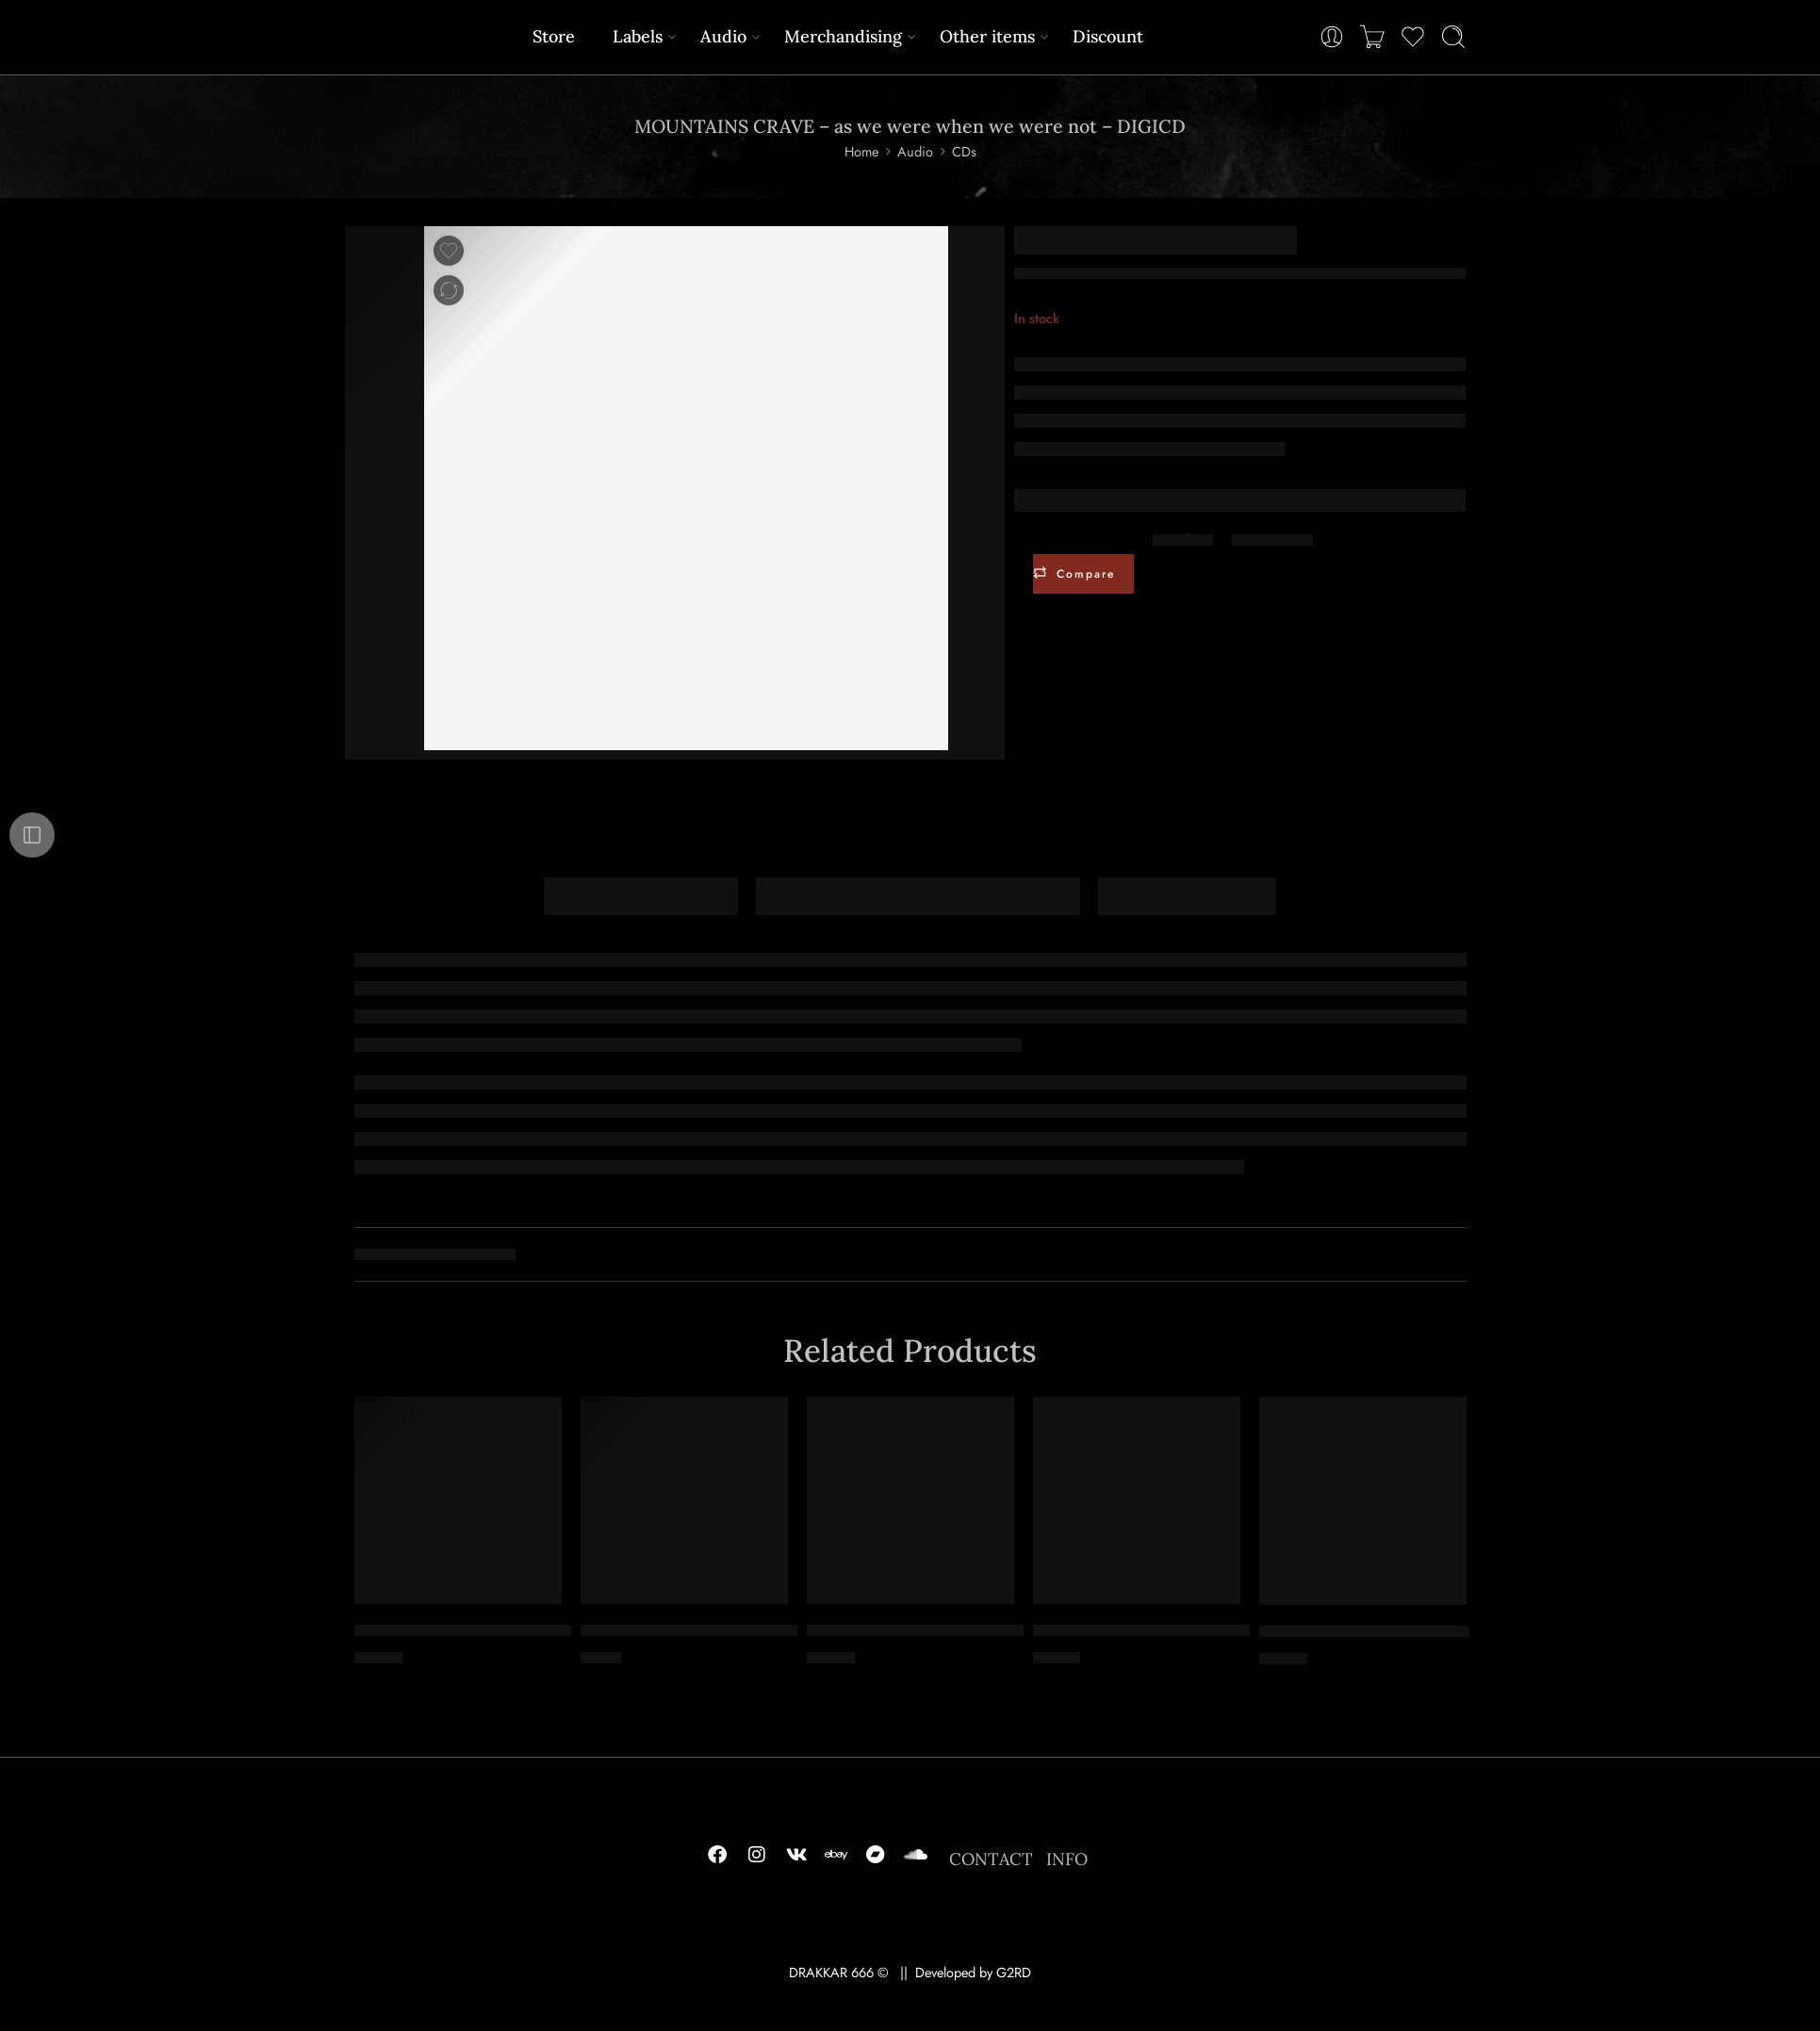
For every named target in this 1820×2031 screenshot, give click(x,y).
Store (554, 36)
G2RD (1013, 1972)
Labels (638, 36)
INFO (1067, 1859)
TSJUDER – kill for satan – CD (1364, 1632)
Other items (987, 36)
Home (861, 151)
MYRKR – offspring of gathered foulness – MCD (749, 1631)
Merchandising (843, 36)
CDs (964, 151)
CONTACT (991, 1859)
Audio (723, 36)
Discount (1108, 36)
